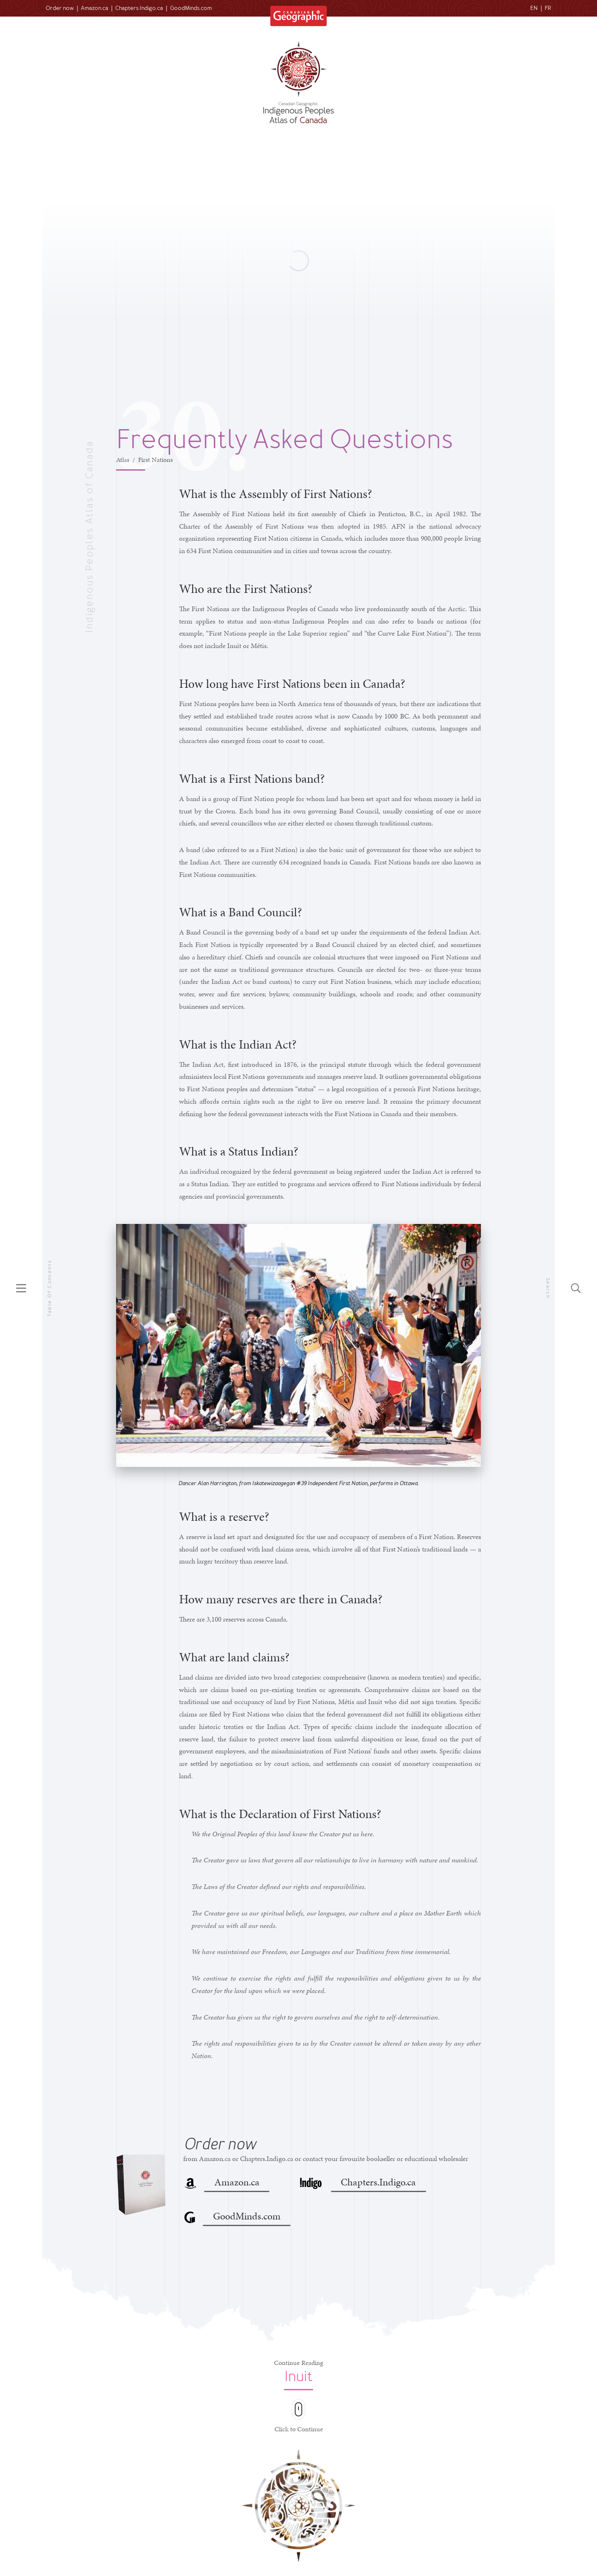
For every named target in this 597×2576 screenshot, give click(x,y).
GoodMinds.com (191, 8)
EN (534, 8)
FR (548, 8)
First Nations (155, 459)
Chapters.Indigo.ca (139, 8)
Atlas (122, 459)
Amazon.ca (94, 8)
